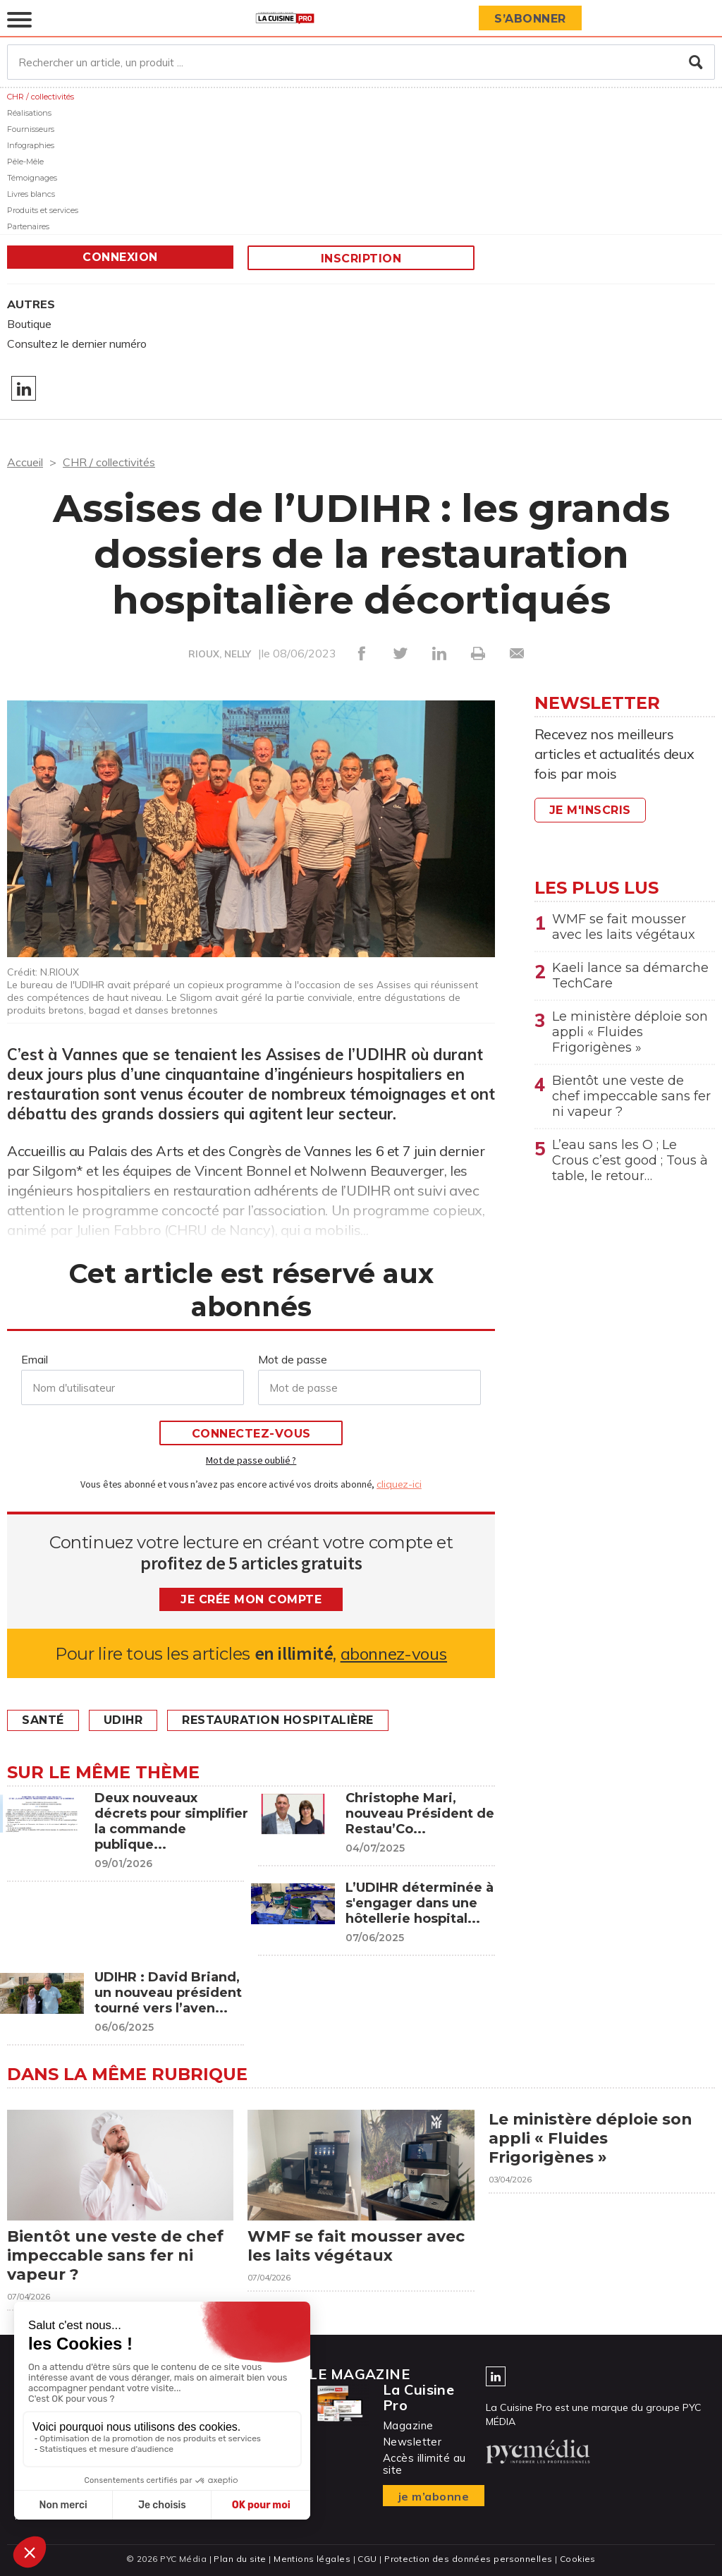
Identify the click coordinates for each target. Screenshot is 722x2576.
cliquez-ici (399, 1484)
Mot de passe (292, 1359)
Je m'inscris (590, 810)
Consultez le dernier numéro (77, 343)
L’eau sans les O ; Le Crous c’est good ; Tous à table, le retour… (630, 1160)
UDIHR (123, 1720)
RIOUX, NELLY (219, 654)
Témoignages (32, 178)
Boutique (29, 324)
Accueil (25, 462)
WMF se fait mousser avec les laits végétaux (623, 926)
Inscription (361, 258)
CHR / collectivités (40, 97)
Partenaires (28, 226)
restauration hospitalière (278, 1720)
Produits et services (42, 210)
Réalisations (29, 113)
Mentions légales (312, 2558)
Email (34, 1359)
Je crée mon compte (251, 1599)
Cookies (578, 2558)
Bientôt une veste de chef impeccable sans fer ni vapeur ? (631, 1096)
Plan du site (240, 2558)
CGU (367, 2558)
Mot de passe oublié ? (251, 1460)
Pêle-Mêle (25, 161)
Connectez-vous (251, 1433)
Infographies (30, 145)
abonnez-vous (394, 1654)
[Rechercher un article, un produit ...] (361, 62)
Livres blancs (31, 194)
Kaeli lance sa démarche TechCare (630, 975)
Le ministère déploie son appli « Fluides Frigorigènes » (630, 1032)
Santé (43, 1720)
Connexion (120, 257)
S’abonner (530, 18)
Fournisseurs (30, 129)
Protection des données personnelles (468, 2558)
